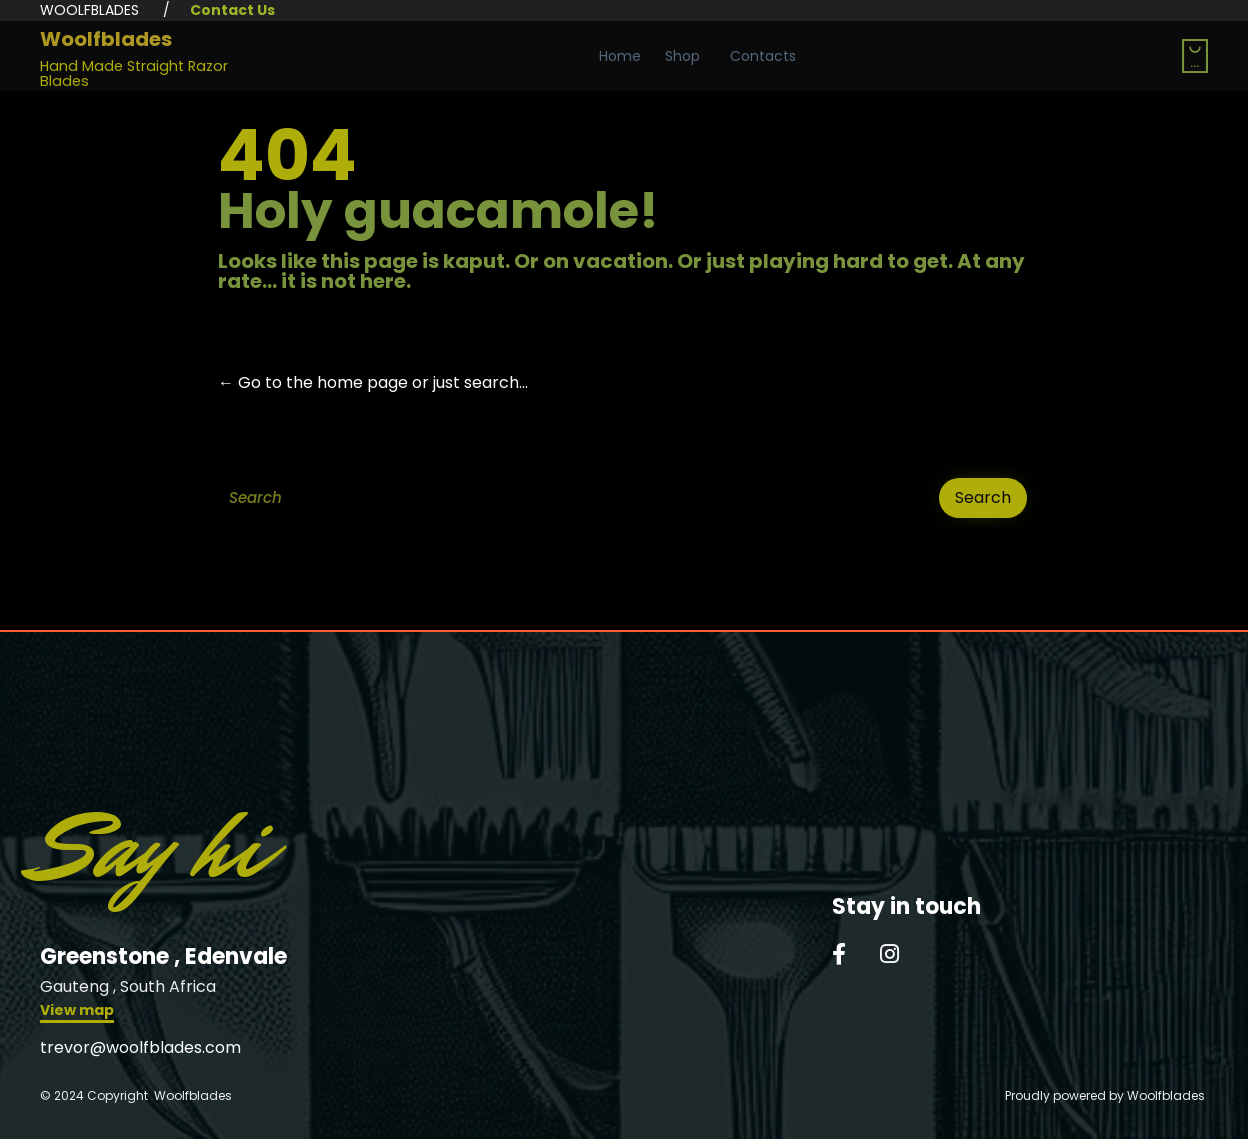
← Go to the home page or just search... (373, 382)
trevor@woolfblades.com (140, 1047)
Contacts (763, 56)
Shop (682, 56)
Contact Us (232, 10)
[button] (77, 1012)
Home (620, 56)
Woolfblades (106, 39)
